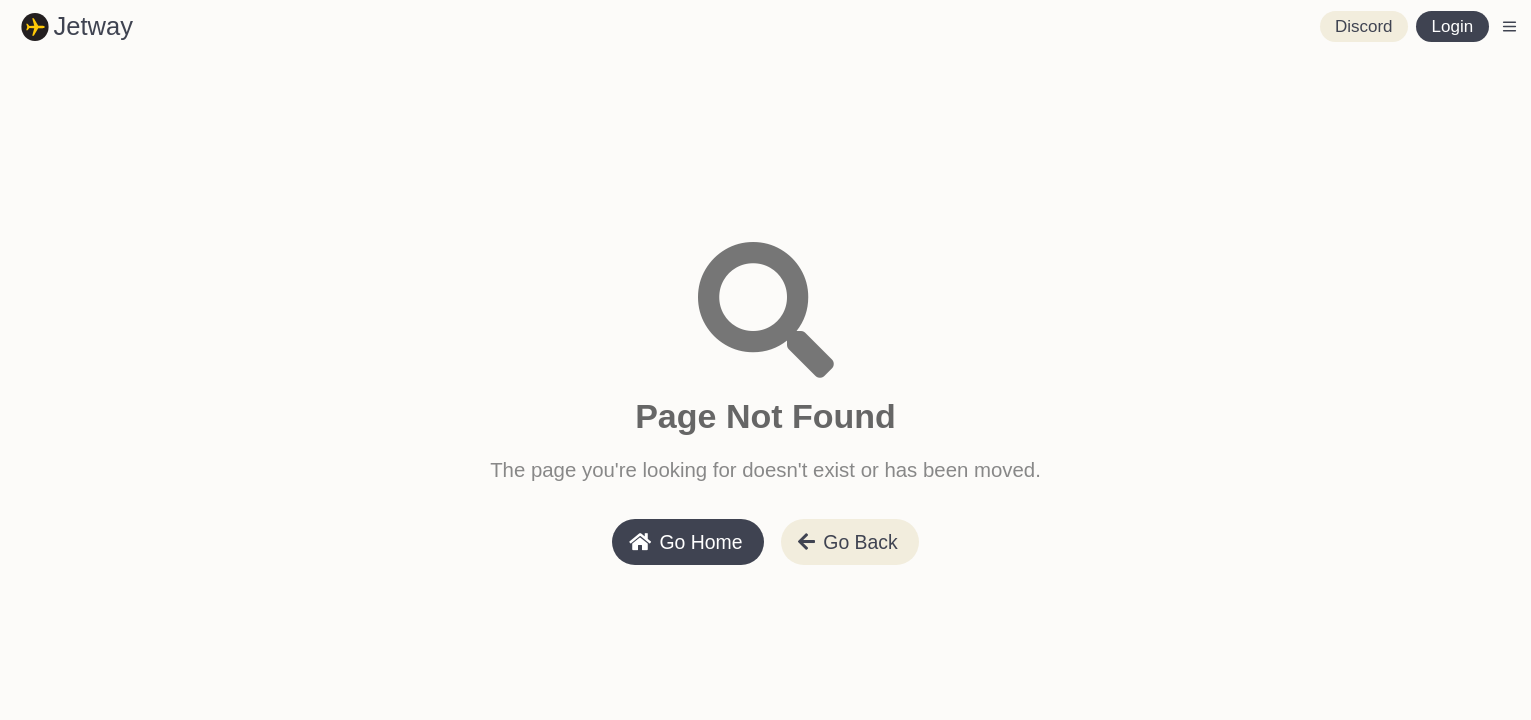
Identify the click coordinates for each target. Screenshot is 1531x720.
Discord (1364, 26)
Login (1453, 26)
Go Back (848, 542)
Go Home (685, 542)
